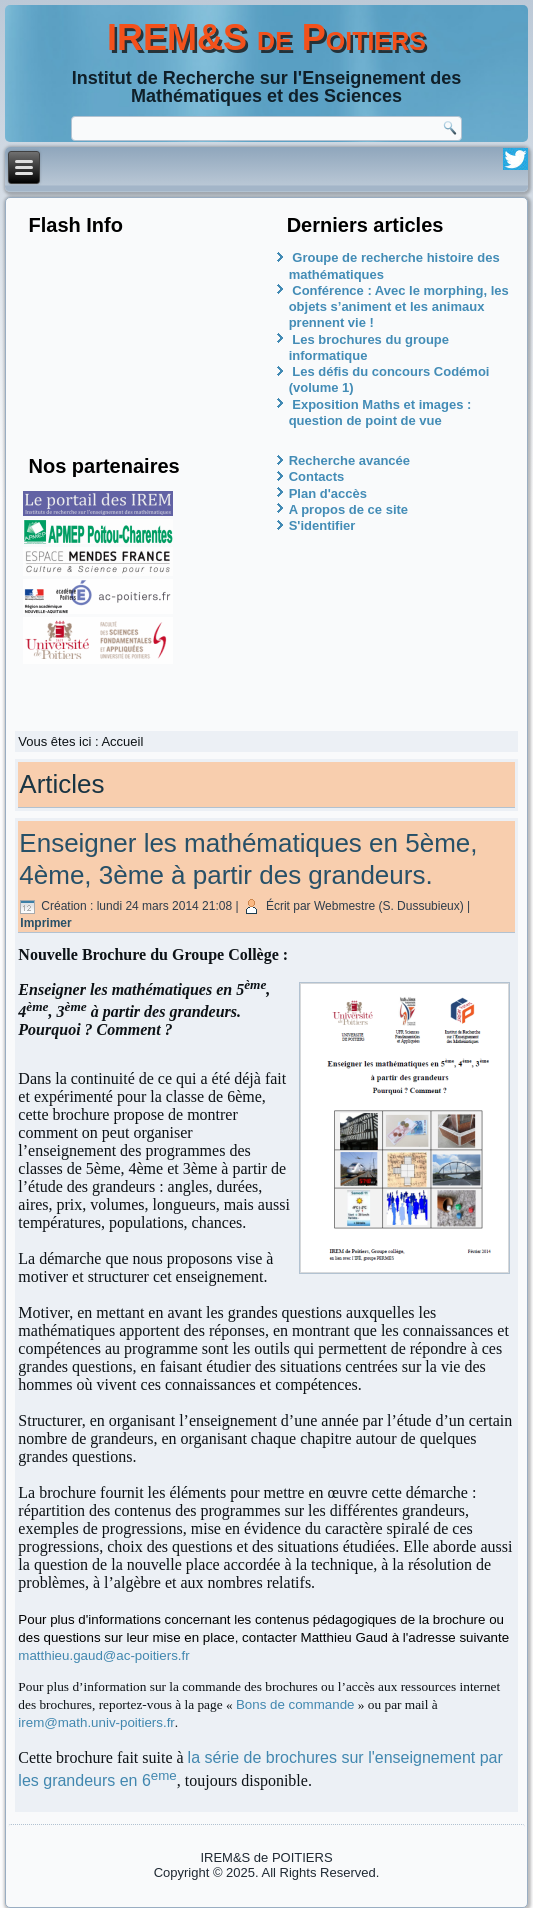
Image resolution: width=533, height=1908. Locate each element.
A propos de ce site (348, 509)
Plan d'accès (328, 493)
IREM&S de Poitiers (266, 37)
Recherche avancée (349, 460)
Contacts (317, 476)
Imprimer (45, 923)
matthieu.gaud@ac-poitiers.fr (103, 1655)
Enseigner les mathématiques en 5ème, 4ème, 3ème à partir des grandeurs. (248, 858)
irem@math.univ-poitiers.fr (96, 1722)
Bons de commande (295, 1704)
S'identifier (322, 525)
